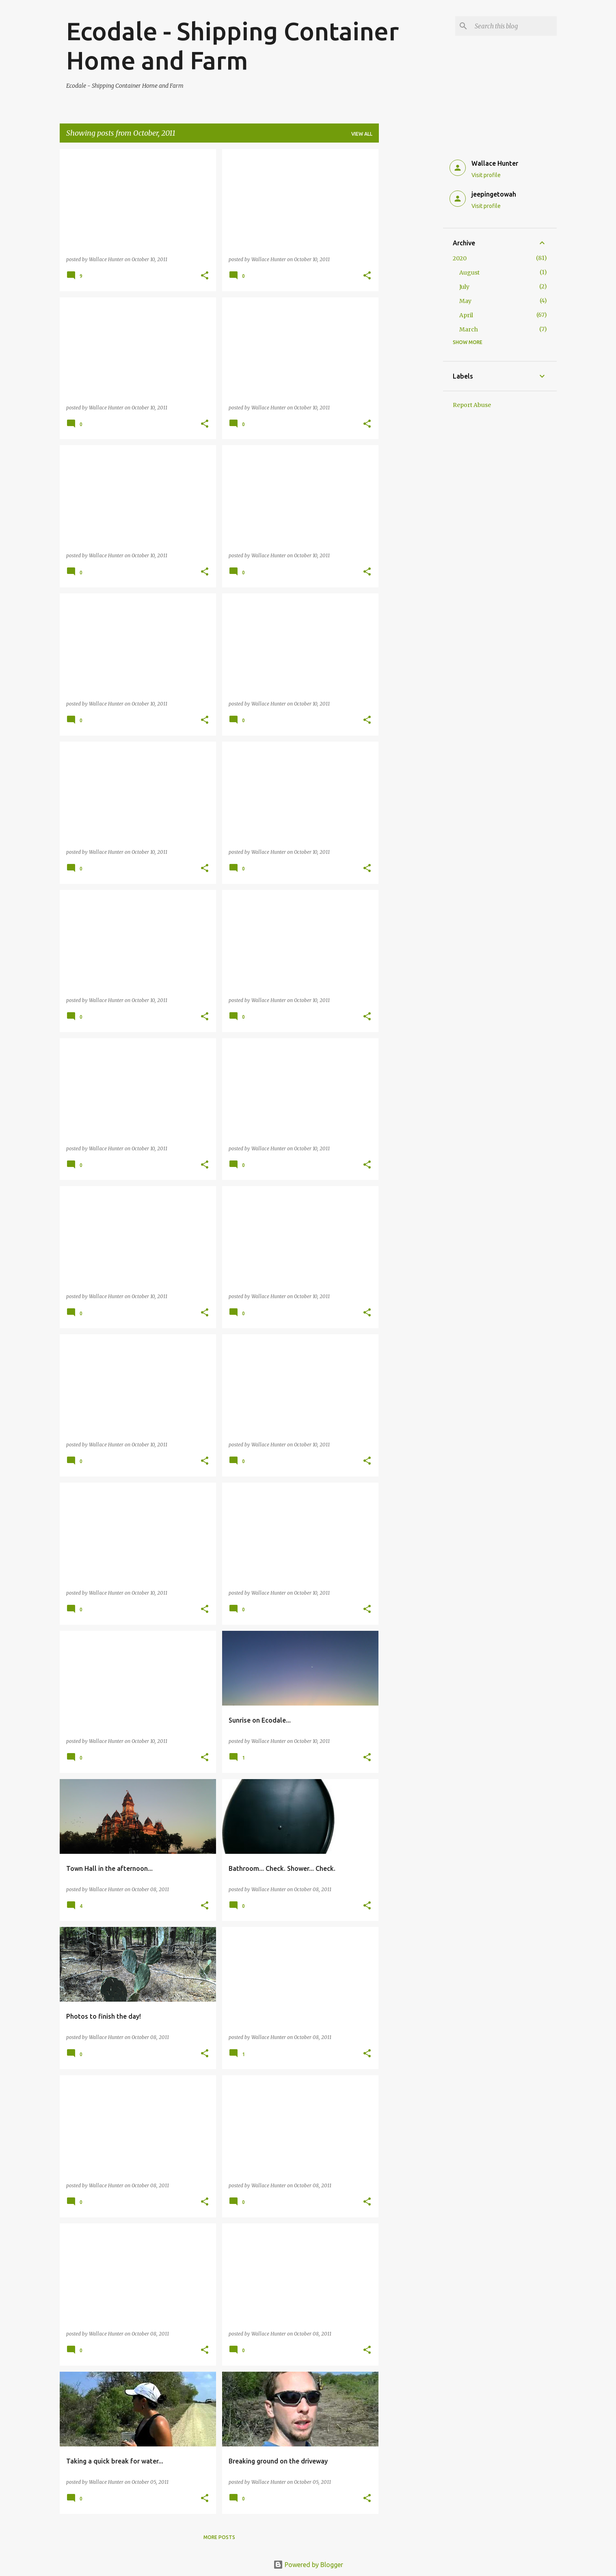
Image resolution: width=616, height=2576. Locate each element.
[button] (205, 276)
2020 (460, 258)
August (469, 272)
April (466, 315)
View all (361, 133)
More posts (219, 2537)
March (468, 329)
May (465, 301)
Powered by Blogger (308, 2564)
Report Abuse (472, 405)
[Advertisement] (411, 271)
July (464, 286)
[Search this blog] (514, 26)
